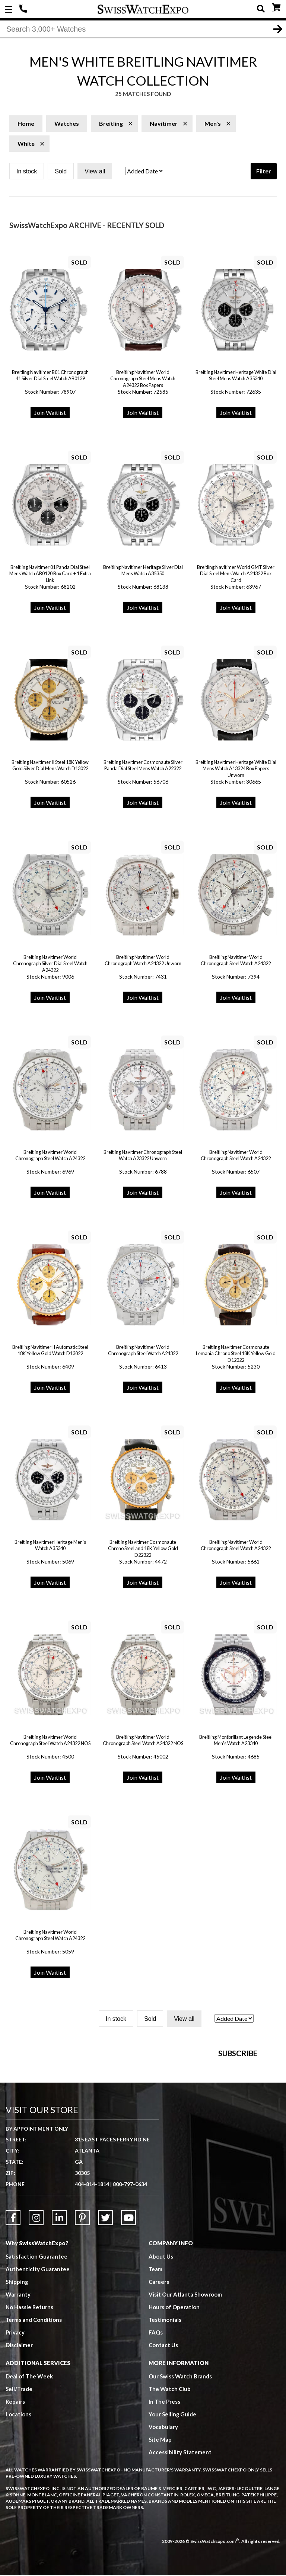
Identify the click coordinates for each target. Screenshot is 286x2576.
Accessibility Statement (180, 2541)
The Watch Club (170, 2478)
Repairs (15, 2491)
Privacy (15, 2422)
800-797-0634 (130, 2274)
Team (156, 2358)
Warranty (18, 2384)
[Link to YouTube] (128, 2307)
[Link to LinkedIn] (59, 2307)
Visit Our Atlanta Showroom (185, 2384)
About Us (161, 2346)
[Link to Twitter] (105, 2307)
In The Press (165, 2491)
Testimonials (165, 2409)
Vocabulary (163, 2516)
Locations (18, 2503)
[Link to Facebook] (13, 2307)
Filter (263, 171)
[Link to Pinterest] (82, 2307)
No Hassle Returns (29, 2396)
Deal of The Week (29, 2466)
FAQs (156, 2422)
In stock (26, 172)
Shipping (17, 2371)
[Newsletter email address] (181, 2122)
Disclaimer (19, 2434)
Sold (61, 172)
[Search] (143, 29)
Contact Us (163, 2434)
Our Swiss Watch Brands (180, 2466)
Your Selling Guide (173, 2503)
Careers (159, 2371)
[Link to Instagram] (36, 2307)
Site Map (160, 2529)
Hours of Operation (174, 2396)
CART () (276, 8)
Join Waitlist (50, 413)
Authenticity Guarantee (38, 2358)
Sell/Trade (19, 2478)
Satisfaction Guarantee (36, 2346)
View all (95, 172)
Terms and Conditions (34, 2409)
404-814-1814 (24, 9)
